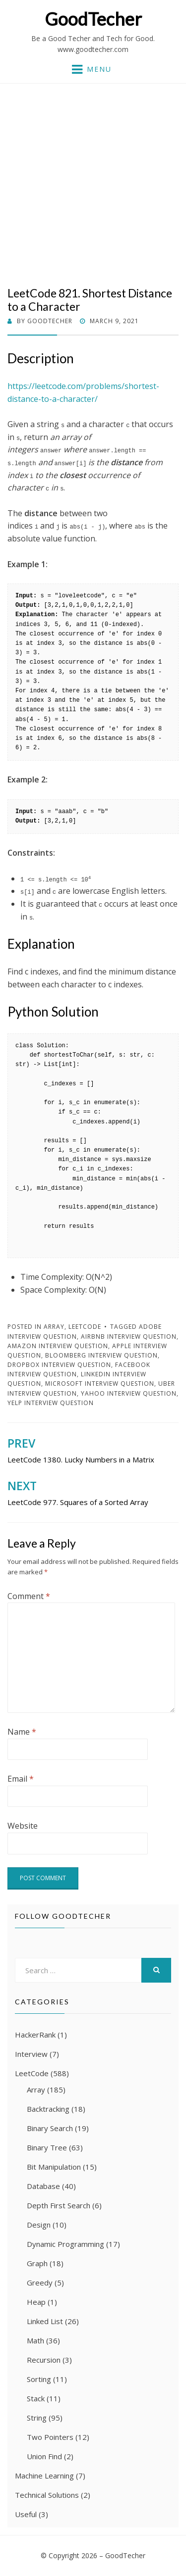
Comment (28, 1596)
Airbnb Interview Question (129, 1336)
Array (54, 1326)
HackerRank (35, 2035)
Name (21, 1731)
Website (22, 1825)
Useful (26, 2514)
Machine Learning (44, 2475)
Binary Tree (47, 2147)
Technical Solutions (47, 2495)
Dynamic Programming (65, 2244)
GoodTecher (93, 19)
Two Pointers (50, 2437)
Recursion (44, 2360)
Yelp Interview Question (50, 1403)
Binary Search (50, 2128)
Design (39, 2225)
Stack (36, 2398)
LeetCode (84, 1326)
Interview (31, 2054)
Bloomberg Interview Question (101, 1355)
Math (35, 2340)
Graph (37, 2263)
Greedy (40, 2282)
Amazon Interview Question (57, 1346)
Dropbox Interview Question (59, 1365)
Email (20, 1778)
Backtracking (48, 2109)
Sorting (39, 2379)
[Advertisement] (93, 189)
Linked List (45, 2321)
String (37, 2418)
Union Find (44, 2456)
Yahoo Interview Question (129, 1393)
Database (43, 2186)
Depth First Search (58, 2205)
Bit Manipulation (54, 2167)
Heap (36, 2302)
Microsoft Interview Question (99, 1383)
